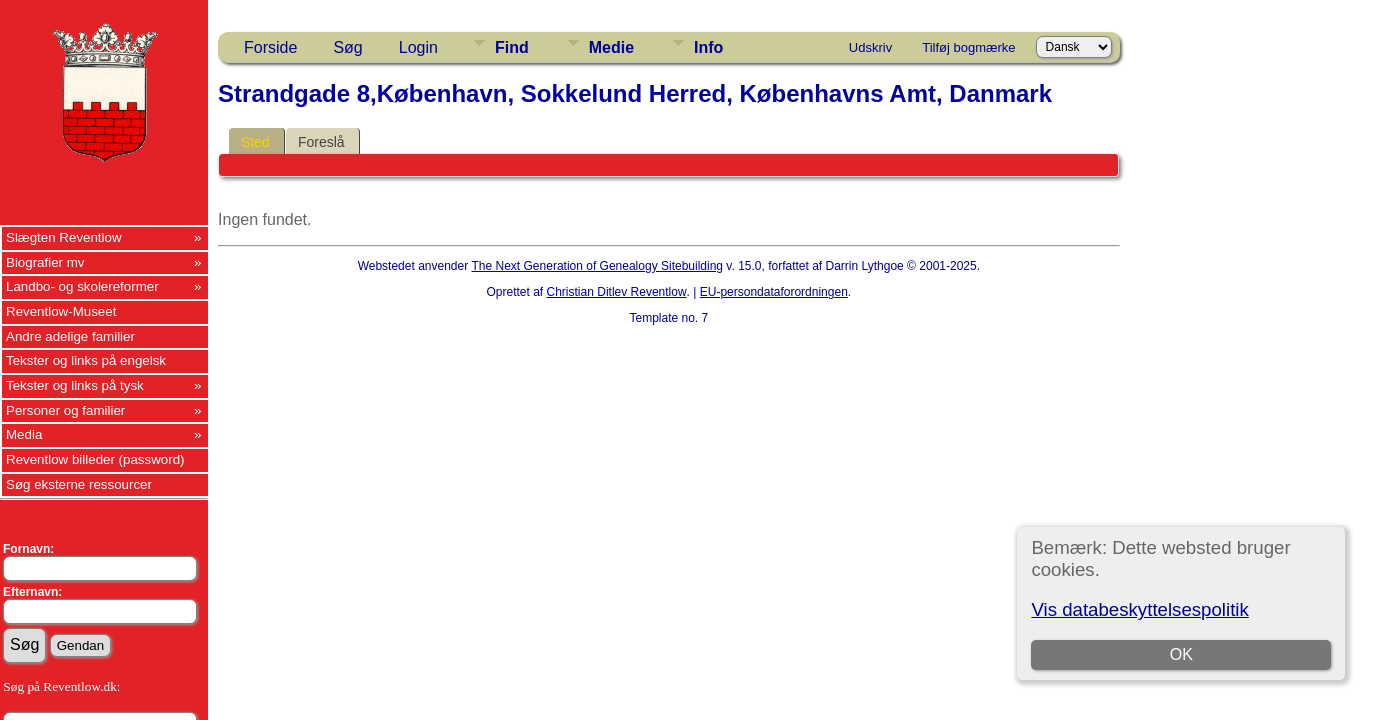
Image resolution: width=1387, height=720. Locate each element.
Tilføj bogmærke (968, 47)
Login (418, 47)
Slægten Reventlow (64, 237)
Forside (270, 47)
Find (512, 47)
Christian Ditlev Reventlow (617, 292)
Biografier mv (45, 262)
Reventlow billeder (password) (95, 459)
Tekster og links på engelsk (86, 360)
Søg (347, 47)
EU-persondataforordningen (774, 292)
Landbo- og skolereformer (82, 286)
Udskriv (870, 47)
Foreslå (321, 142)
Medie (611, 47)
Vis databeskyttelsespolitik (1139, 609)
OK (1181, 654)
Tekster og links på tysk (75, 385)
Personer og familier (65, 410)
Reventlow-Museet (61, 311)
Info (708, 47)
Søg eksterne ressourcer (79, 484)
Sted (255, 142)
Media (24, 434)
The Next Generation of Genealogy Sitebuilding (598, 266)
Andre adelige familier (70, 336)
